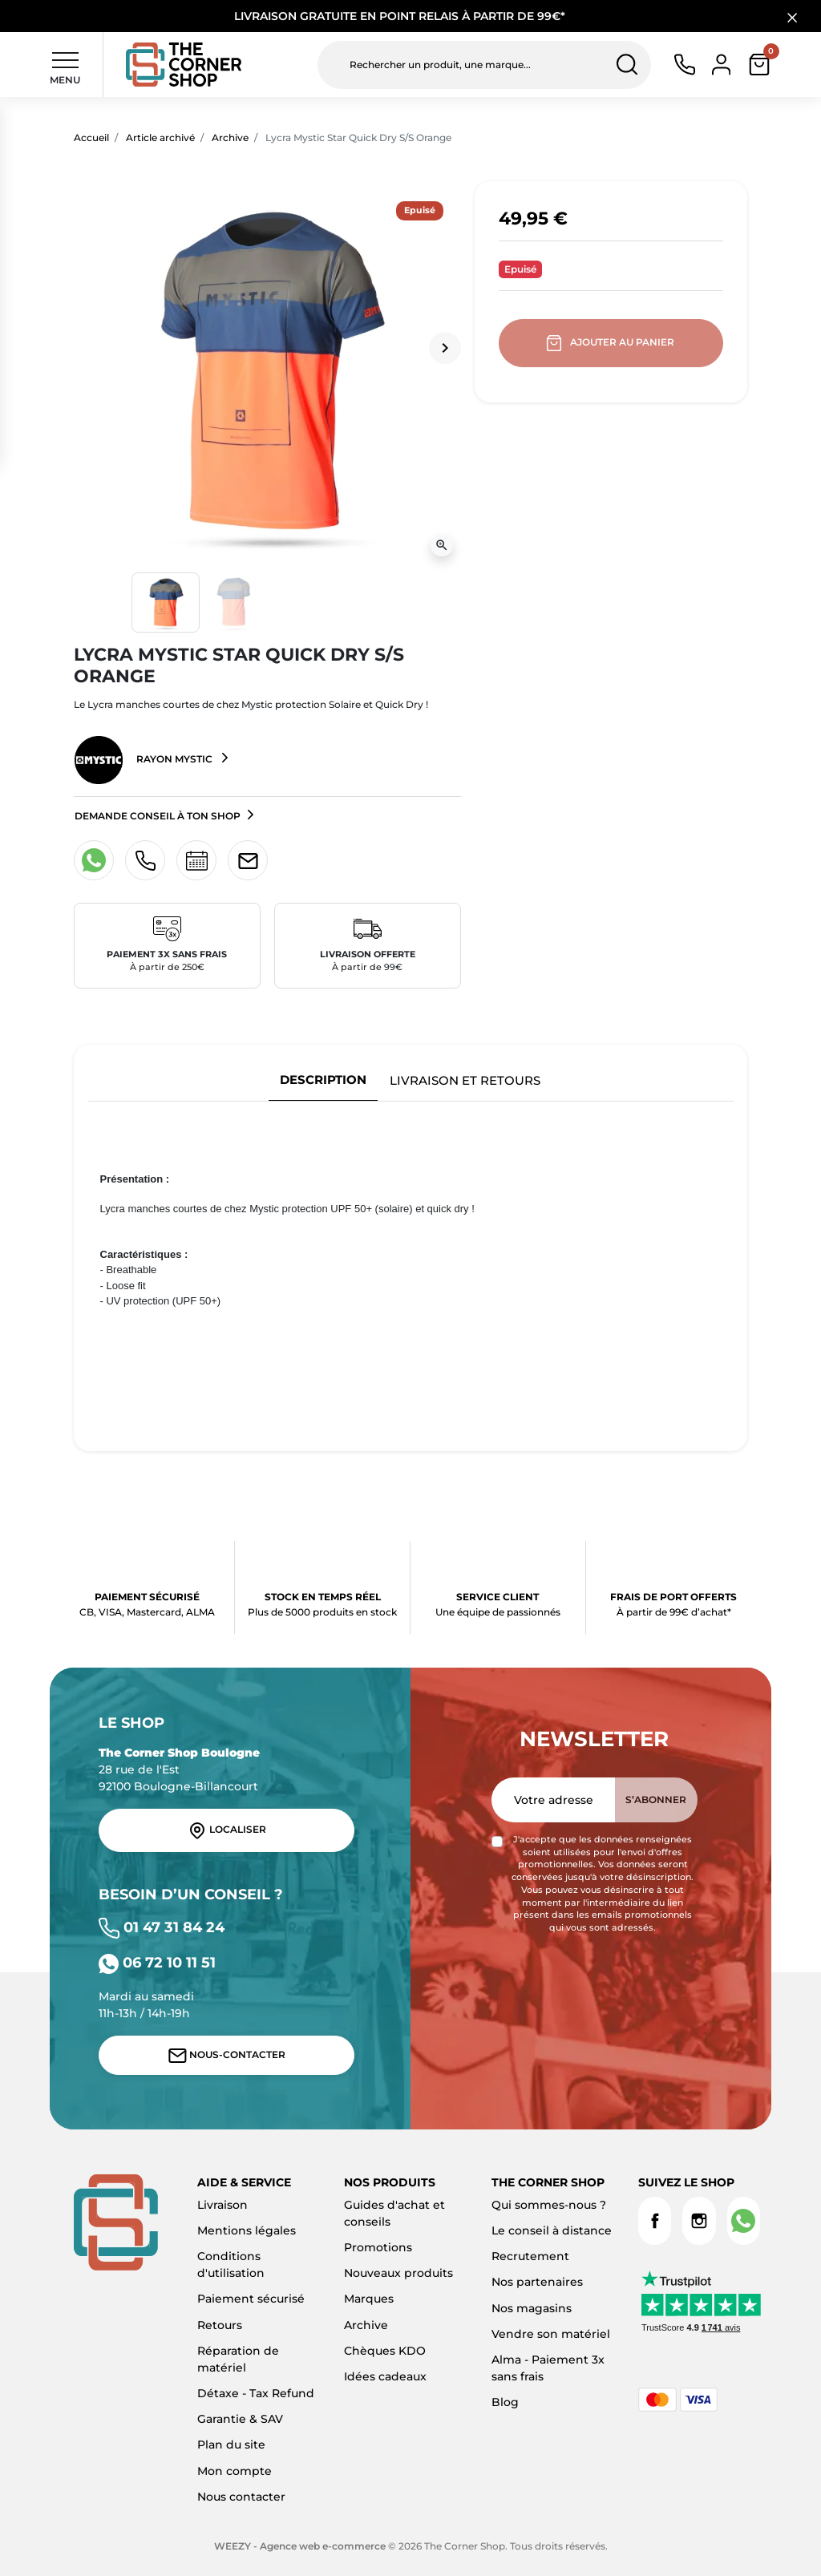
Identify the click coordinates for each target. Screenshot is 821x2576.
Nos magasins (531, 2308)
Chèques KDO (385, 2350)
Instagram (698, 2221)
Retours (219, 2325)
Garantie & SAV (240, 2419)
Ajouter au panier (611, 343)
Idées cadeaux (385, 2376)
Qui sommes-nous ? (548, 2205)
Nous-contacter (226, 2055)
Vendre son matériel (550, 2334)
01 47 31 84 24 (161, 1927)
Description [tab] (323, 1079)
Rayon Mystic (145, 760)
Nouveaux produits (398, 2273)
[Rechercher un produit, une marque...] (484, 65)
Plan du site (231, 2444)
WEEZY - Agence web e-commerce (300, 2546)
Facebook (654, 2221)
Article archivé (160, 137)
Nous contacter (241, 2496)
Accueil (91, 137)
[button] (759, 64)
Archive (230, 137)
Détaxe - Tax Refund (255, 2393)
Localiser (227, 1830)
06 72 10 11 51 (157, 1962)
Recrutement (530, 2256)
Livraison (222, 2205)
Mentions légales (246, 2230)
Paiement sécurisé (251, 2298)
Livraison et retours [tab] (465, 1080)
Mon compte (234, 2471)
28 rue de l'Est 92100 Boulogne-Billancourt (179, 1769)
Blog (505, 2402)
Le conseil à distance (551, 2230)
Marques (369, 2298)
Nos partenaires (537, 2282)
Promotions (378, 2247)
